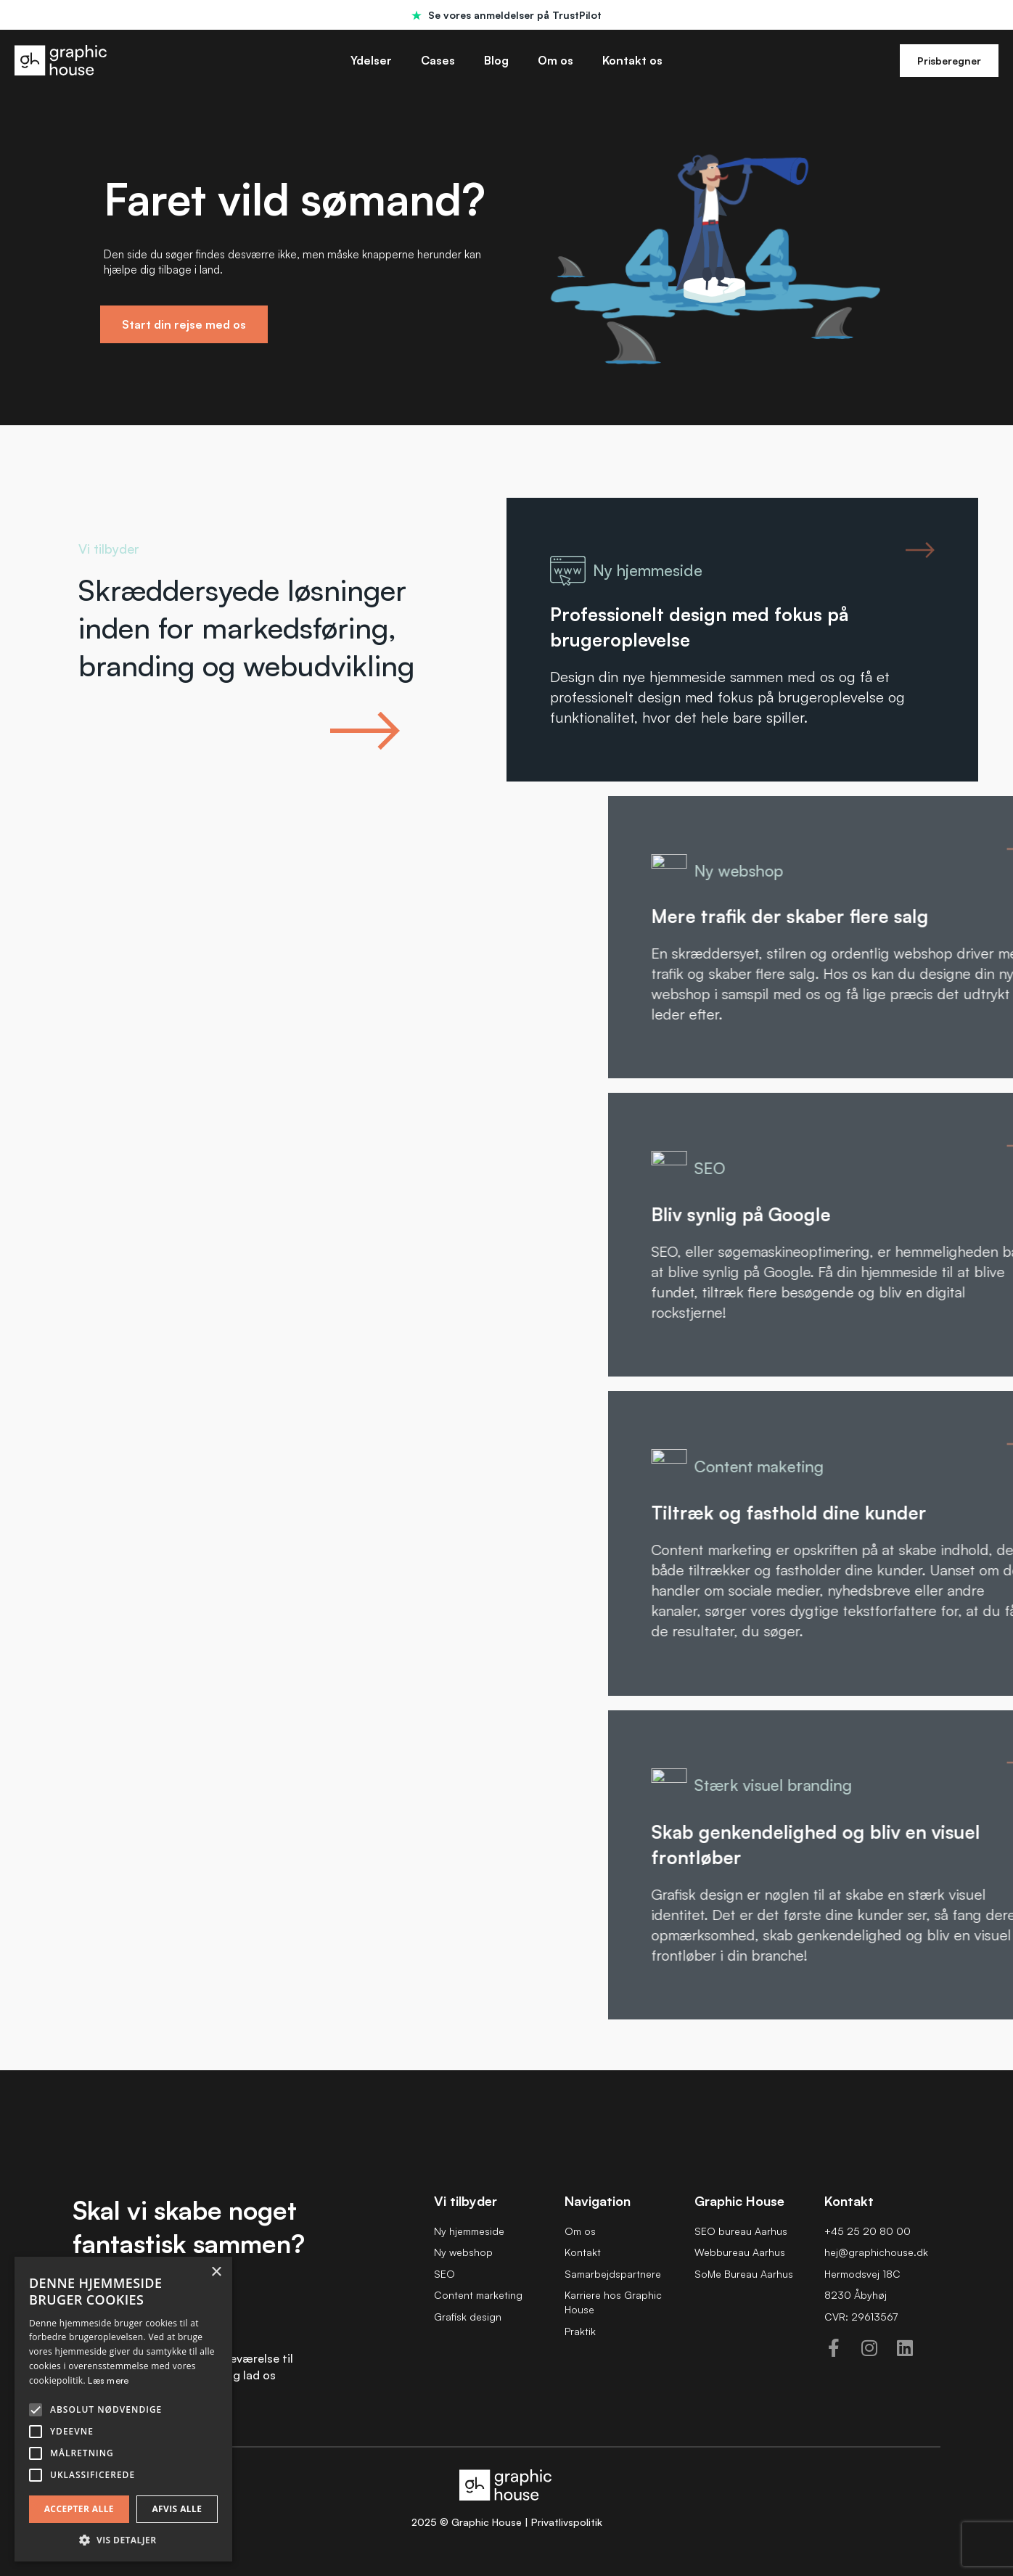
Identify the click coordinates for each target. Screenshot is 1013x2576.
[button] (123, 2539)
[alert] (123, 2409)
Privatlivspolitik (566, 2522)
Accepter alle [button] (79, 2509)
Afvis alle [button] (177, 2509)
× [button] (215, 2272)
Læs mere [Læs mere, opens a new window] (108, 2380)
